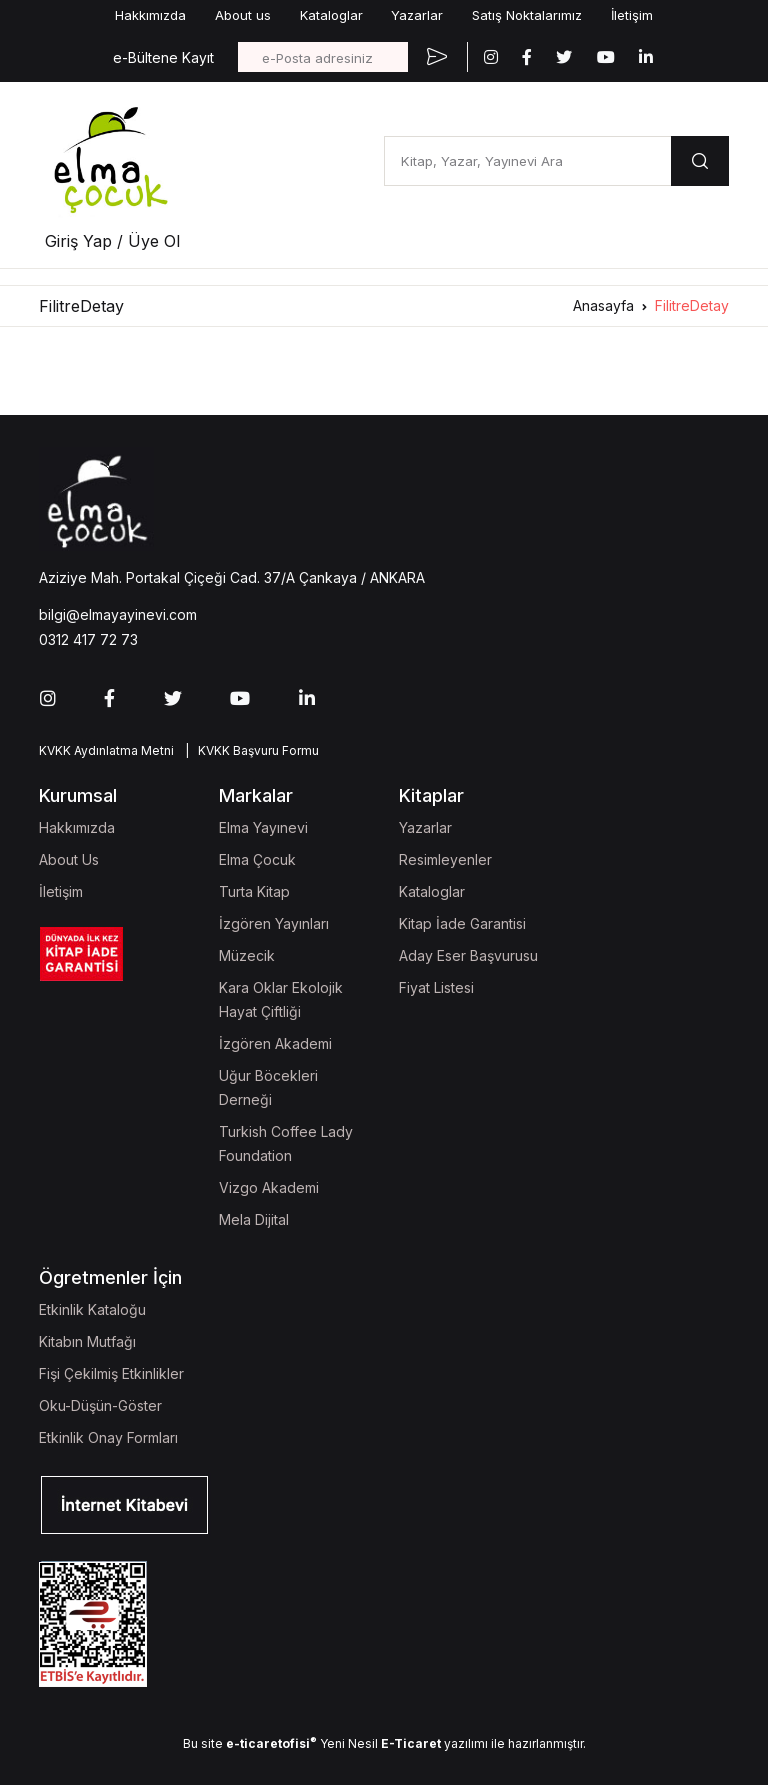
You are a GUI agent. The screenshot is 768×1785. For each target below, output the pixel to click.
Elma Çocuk (257, 859)
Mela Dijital (254, 1219)
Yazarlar (417, 15)
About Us (69, 859)
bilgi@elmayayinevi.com (118, 614)
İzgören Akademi (275, 1043)
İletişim (632, 15)
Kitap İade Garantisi (462, 923)
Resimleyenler (445, 859)
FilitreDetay (692, 305)
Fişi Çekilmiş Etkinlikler (111, 1373)
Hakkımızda (150, 15)
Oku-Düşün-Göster (100, 1405)
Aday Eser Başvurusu (468, 955)
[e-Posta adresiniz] (323, 57)
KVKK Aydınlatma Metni (106, 750)
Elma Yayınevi (263, 827)
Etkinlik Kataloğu (92, 1309)
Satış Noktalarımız (527, 15)
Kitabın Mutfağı (87, 1341)
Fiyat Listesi (436, 987)
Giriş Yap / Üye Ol (112, 241)
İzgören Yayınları (274, 923)
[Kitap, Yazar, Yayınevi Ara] (527, 161)
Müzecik (247, 955)
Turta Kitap (254, 891)
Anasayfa (603, 305)
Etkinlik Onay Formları (108, 1437)
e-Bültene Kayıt (163, 57)
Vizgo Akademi (269, 1187)
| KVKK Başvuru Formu (249, 750)
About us (243, 15)
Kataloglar (331, 15)
